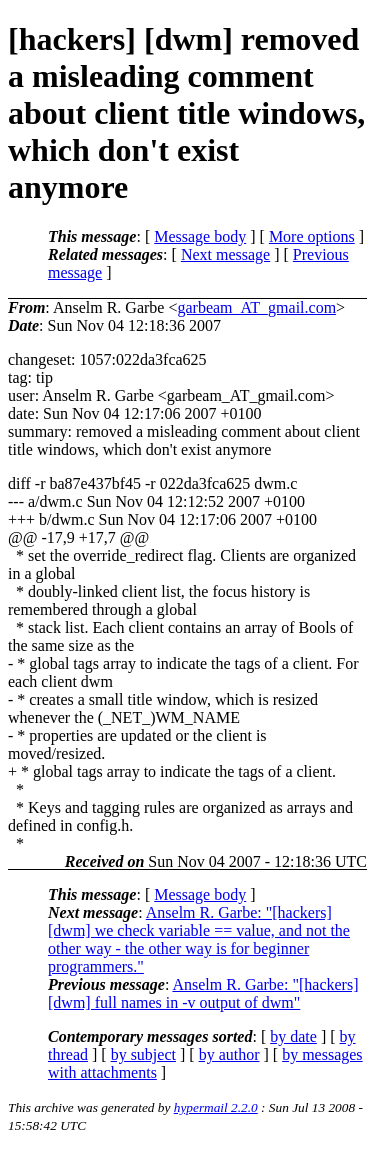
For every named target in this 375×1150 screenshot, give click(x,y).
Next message (225, 254)
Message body (200, 236)
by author (229, 1054)
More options (312, 236)
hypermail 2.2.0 (216, 1107)
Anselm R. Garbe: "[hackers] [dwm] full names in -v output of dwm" (203, 993)
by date (293, 1036)
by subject (143, 1054)
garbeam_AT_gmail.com (256, 307)
